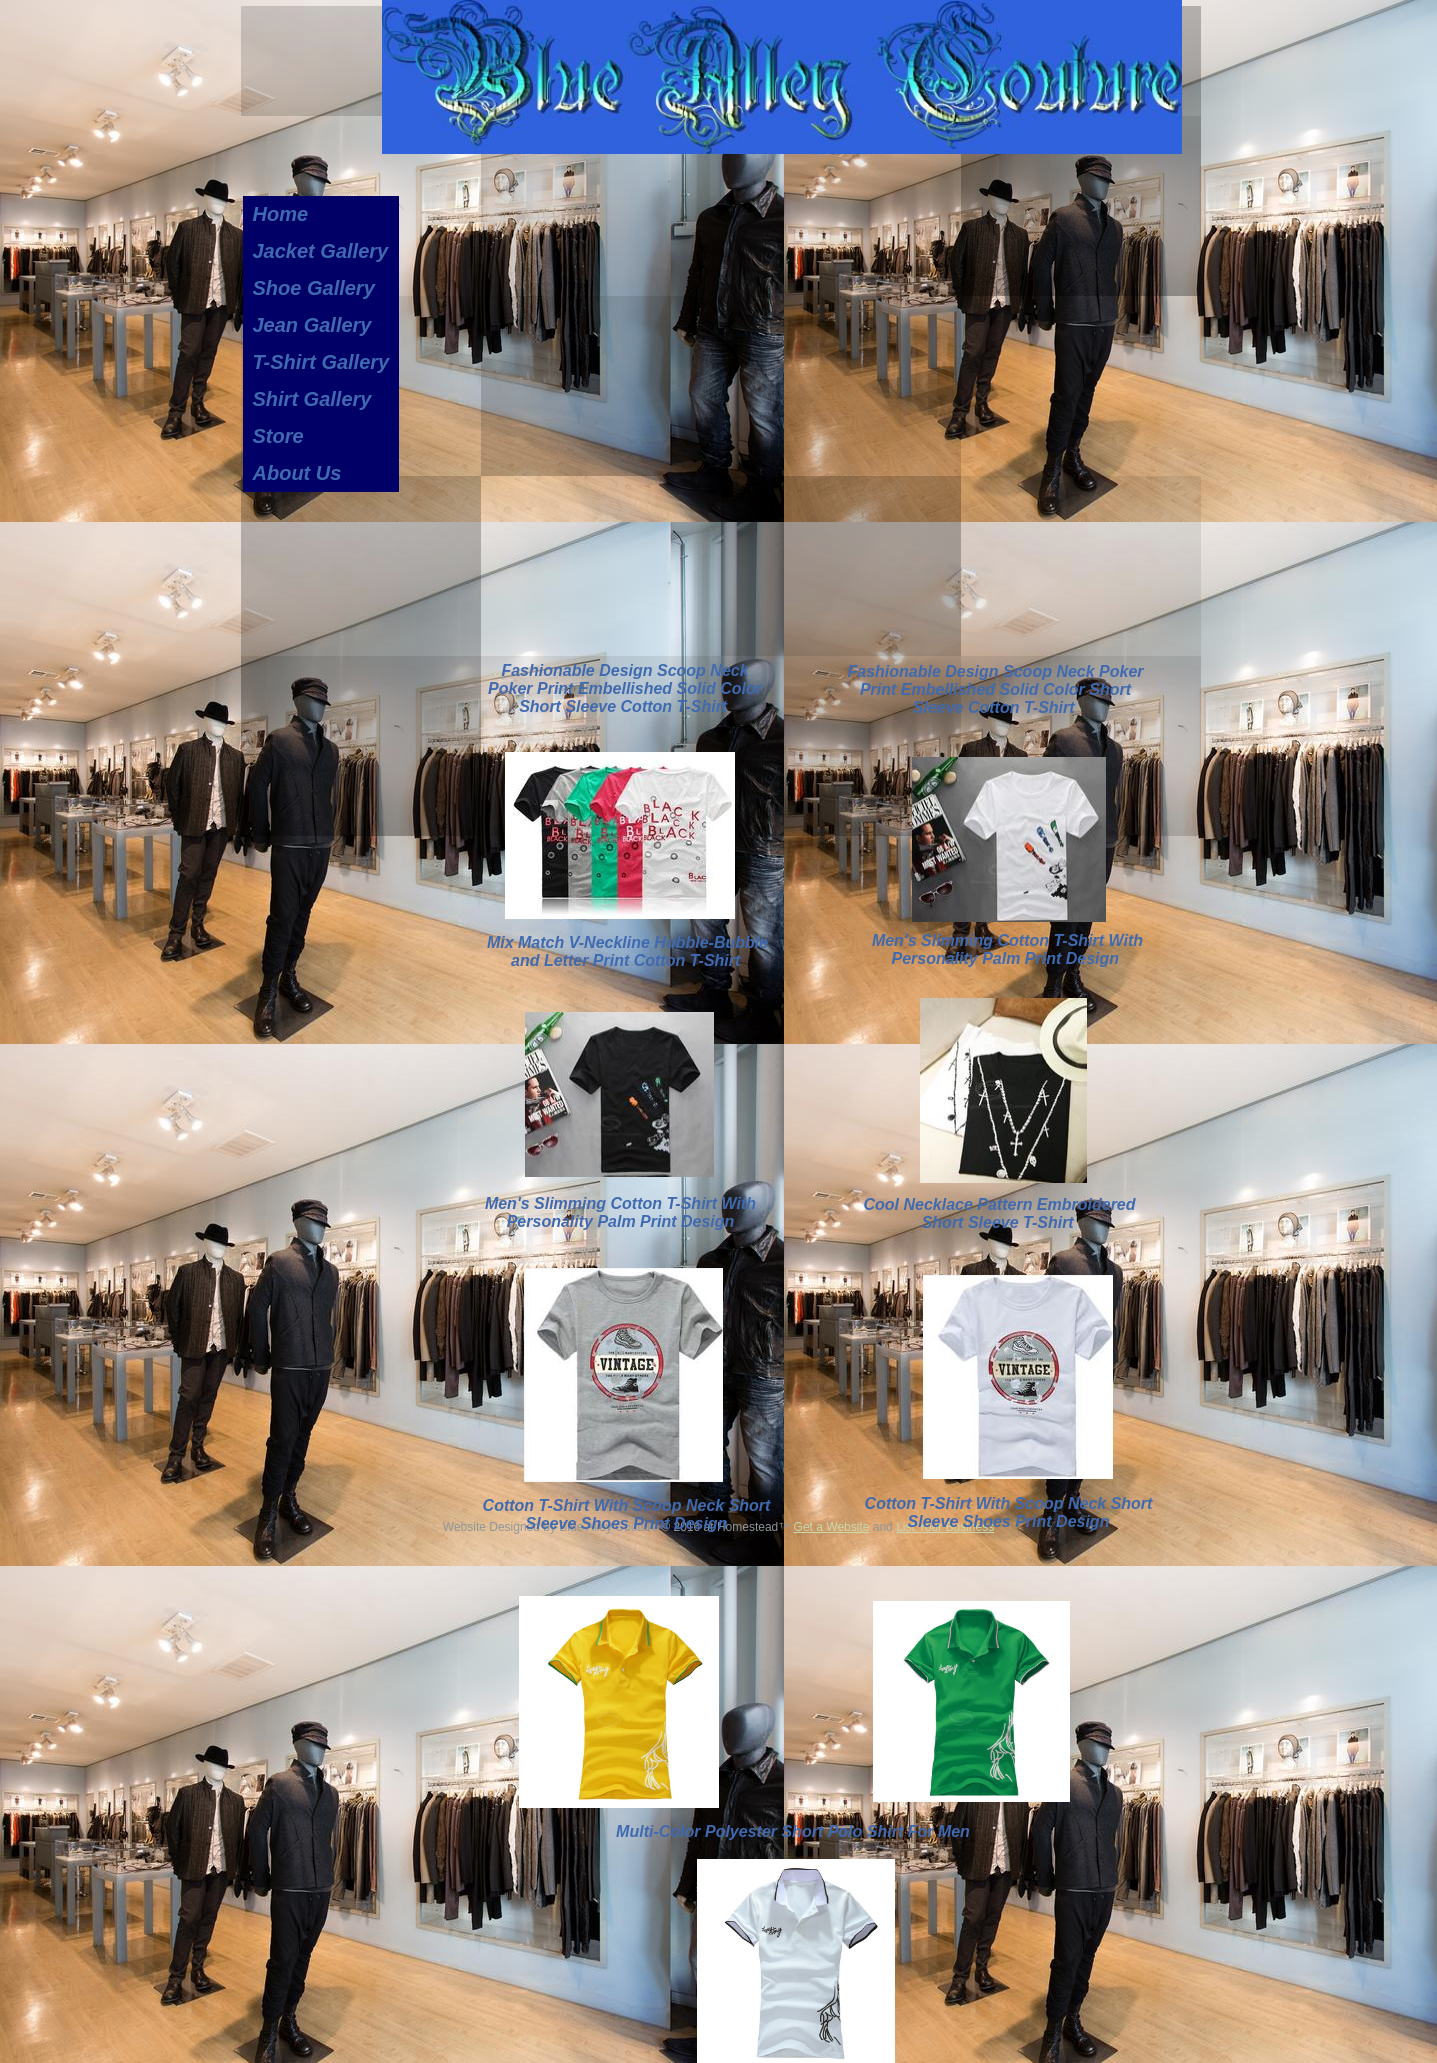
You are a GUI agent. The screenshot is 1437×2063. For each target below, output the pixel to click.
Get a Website (832, 1527)
